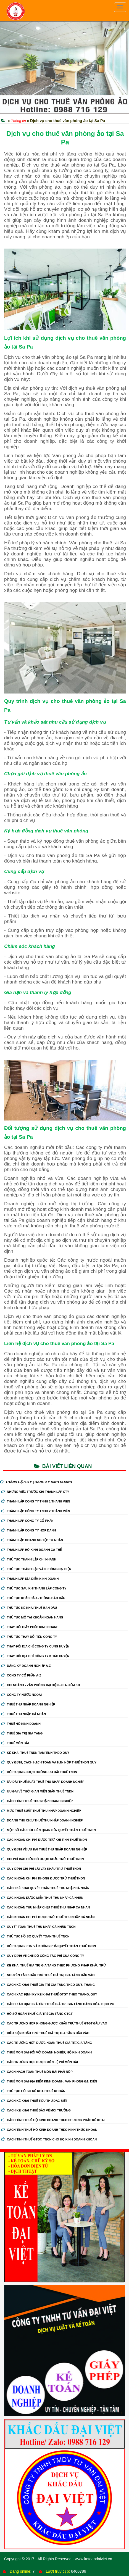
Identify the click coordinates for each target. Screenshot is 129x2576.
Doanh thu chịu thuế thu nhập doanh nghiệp (42, 1820)
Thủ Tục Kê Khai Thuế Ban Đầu (29, 1607)
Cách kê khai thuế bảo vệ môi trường (36, 2110)
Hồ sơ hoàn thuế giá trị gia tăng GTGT (37, 2013)
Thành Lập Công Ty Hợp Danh (28, 1530)
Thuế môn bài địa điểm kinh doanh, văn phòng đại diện (49, 2081)
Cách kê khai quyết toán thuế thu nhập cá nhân (45, 1888)
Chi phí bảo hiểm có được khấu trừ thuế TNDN (42, 1859)
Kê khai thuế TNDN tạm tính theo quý (35, 1752)
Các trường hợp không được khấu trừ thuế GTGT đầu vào (54, 2023)
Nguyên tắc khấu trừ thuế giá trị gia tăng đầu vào (48, 1975)
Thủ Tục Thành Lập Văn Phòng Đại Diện (36, 1569)
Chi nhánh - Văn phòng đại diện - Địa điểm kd (40, 1685)
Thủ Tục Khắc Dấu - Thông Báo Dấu (33, 1598)
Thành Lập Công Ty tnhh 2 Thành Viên (35, 1511)
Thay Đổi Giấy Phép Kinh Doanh (30, 1627)
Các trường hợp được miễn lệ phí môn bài (39, 2062)
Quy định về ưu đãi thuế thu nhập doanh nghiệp (44, 1849)
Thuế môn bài (15, 1743)
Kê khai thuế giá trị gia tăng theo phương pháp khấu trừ (53, 1965)
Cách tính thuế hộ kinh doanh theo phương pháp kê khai (53, 2120)
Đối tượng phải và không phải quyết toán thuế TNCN (48, 1946)
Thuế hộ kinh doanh (21, 1723)
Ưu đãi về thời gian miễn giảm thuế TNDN (37, 1791)
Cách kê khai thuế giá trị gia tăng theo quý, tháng (48, 1984)
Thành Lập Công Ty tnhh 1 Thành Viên (35, 1501)
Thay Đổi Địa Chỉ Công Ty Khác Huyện (35, 1656)
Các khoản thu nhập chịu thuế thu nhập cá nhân (45, 1907)
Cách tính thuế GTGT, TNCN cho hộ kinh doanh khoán (49, 2139)
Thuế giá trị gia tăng (22, 1733)
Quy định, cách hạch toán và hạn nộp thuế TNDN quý (48, 1762)
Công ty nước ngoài (21, 1694)
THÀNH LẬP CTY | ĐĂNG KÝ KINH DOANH (36, 1482)
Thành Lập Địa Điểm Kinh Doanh (30, 1578)
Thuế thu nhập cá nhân (23, 1714)
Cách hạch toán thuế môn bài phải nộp (37, 2071)
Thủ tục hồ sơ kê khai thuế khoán (33, 2091)
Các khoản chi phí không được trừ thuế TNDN (43, 1878)
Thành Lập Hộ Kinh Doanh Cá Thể (31, 1549)
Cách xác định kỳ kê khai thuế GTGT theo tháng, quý (49, 1994)
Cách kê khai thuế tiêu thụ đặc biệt (34, 2100)
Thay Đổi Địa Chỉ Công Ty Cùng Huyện (35, 1646)
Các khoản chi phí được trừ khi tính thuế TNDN (44, 1839)
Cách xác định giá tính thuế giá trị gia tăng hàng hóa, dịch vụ (57, 2004)
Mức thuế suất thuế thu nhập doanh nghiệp (41, 1810)
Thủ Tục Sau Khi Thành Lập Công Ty (33, 1588)
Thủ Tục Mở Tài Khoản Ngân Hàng (32, 1617)
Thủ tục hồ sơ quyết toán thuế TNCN (35, 1936)
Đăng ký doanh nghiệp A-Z (26, 1665)
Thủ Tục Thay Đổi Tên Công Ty (29, 1636)
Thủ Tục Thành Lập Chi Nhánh (28, 1559)
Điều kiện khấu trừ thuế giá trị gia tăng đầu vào (45, 2033)
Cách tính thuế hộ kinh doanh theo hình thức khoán (49, 2129)
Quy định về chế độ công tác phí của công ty (42, 1955)
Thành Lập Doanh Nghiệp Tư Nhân (32, 1540)
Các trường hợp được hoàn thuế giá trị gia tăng (46, 2042)
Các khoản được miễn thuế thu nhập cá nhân (42, 1897)
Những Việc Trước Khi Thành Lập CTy (35, 1491)
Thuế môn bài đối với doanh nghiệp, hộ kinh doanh (46, 2052)
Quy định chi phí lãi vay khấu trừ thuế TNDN (41, 1868)
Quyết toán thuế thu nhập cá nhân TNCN (38, 1926)
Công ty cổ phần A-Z (21, 1675)
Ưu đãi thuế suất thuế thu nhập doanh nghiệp (42, 1781)
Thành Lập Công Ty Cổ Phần (27, 1520)
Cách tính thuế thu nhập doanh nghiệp (37, 1801)
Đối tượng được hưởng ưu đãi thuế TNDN (39, 1772)
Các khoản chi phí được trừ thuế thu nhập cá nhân (48, 1917)
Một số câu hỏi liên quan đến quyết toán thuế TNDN (48, 1830)
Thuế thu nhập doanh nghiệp (28, 1704)
